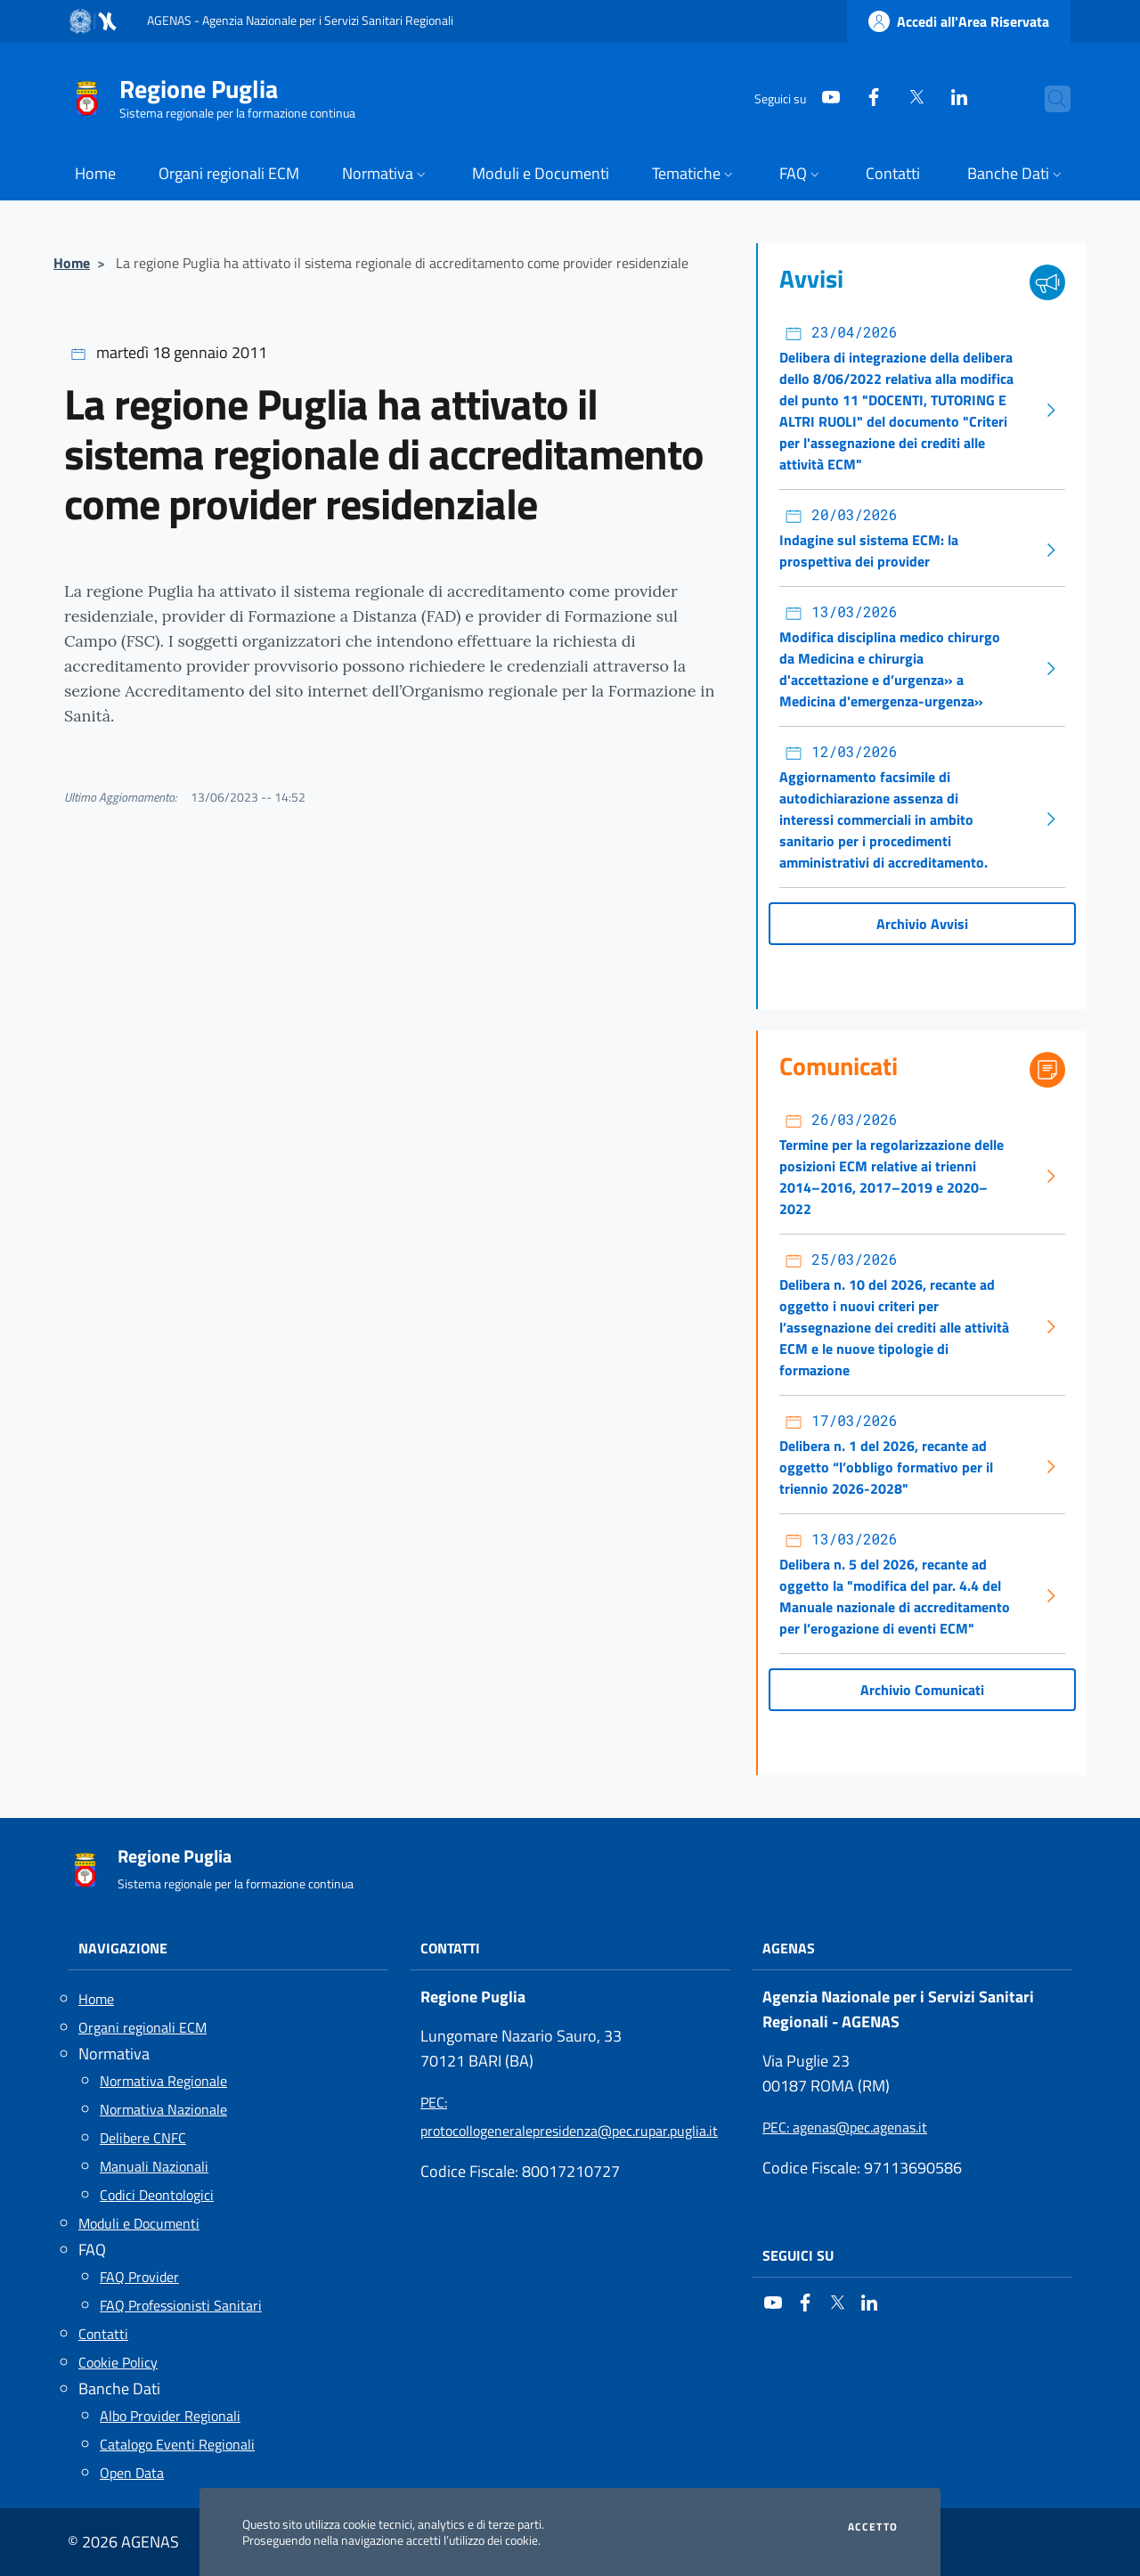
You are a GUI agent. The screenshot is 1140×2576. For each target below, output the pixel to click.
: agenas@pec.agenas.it (844, 2127)
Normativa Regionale (163, 2080)
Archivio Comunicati (922, 1689)
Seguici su (798, 2255)
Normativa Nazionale (163, 2109)
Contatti (103, 2333)
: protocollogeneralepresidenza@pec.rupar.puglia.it (569, 2116)
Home (71, 262)
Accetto (873, 2527)
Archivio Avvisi (922, 923)
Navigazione (122, 1948)
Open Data (132, 2472)
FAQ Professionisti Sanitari (181, 2305)
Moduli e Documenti (139, 2223)
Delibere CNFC (143, 2137)
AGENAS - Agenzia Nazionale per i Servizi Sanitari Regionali (300, 20)
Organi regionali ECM (142, 2027)
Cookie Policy (118, 2362)
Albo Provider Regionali (170, 2415)
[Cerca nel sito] (1049, 98)
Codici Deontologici (157, 2194)
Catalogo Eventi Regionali (177, 2444)
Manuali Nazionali (154, 2166)
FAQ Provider (139, 2276)
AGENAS (788, 1948)
